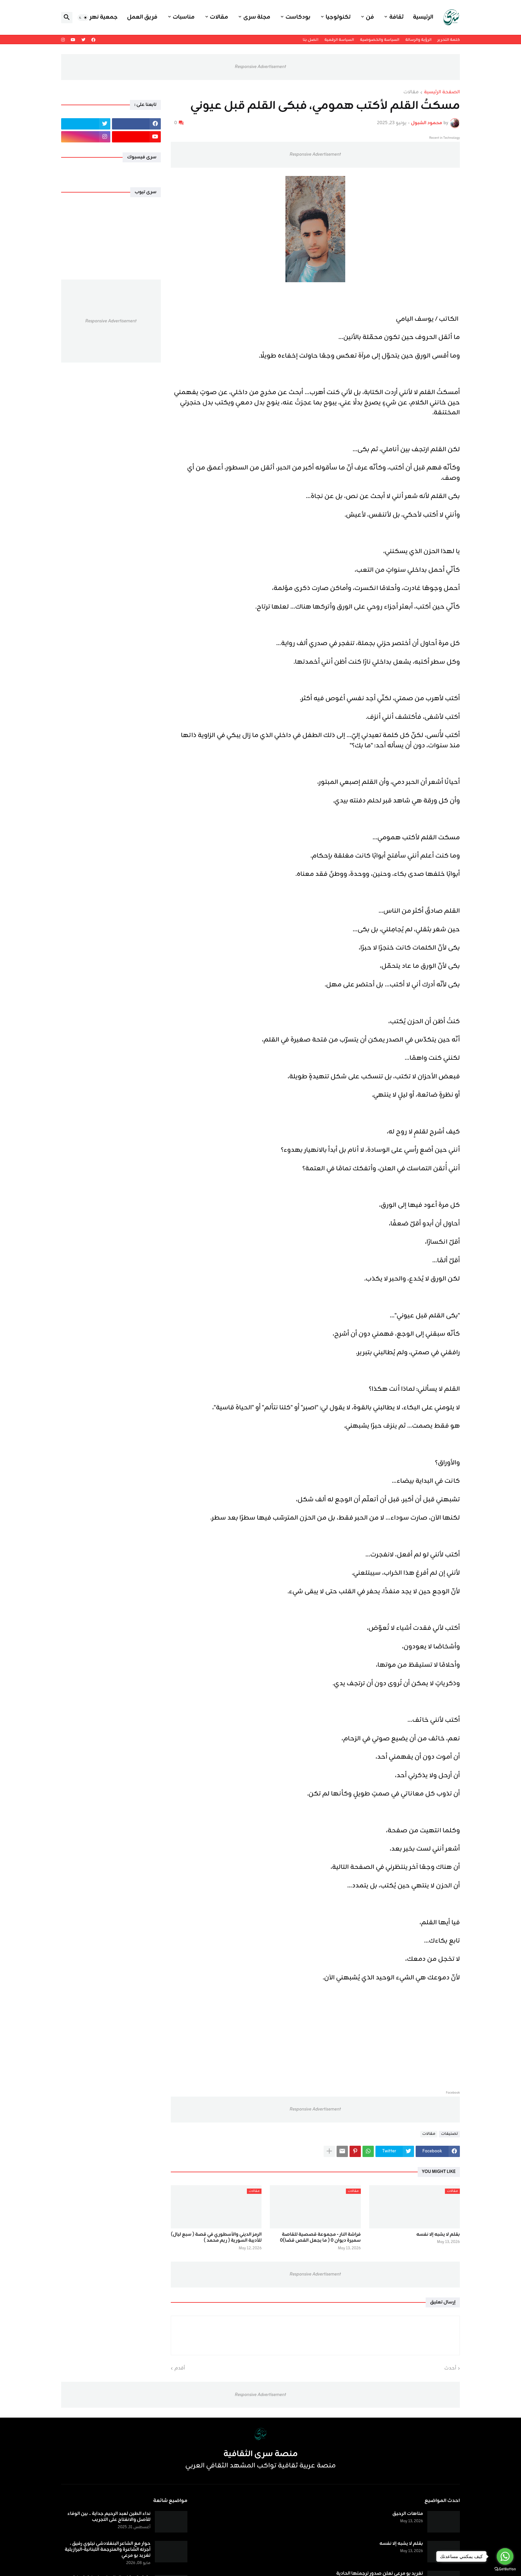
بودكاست (297, 17)
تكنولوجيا (338, 17)
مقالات (219, 17)
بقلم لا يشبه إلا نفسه (438, 2235)
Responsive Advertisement (260, 67)
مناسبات (184, 17)
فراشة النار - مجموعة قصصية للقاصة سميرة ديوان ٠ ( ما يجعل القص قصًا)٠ (320, 2238)
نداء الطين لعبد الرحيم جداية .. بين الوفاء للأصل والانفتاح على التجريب (109, 2517)
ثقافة (396, 17)
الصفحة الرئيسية (442, 92)
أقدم (179, 2368)
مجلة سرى (256, 17)
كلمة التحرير (449, 40)
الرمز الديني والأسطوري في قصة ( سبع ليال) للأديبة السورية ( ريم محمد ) (216, 2238)
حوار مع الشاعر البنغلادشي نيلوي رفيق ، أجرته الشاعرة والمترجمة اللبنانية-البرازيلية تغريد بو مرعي (108, 2550)
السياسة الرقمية (339, 40)
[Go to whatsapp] (505, 2556)
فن (370, 17)
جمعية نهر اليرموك (93, 17)
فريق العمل (142, 17)
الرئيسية (423, 17)
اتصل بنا (310, 40)
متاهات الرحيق (407, 2514)
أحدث (450, 2368)
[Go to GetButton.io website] (505, 2569)
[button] (83, 17)
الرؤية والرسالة (418, 40)
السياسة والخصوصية (379, 40)
